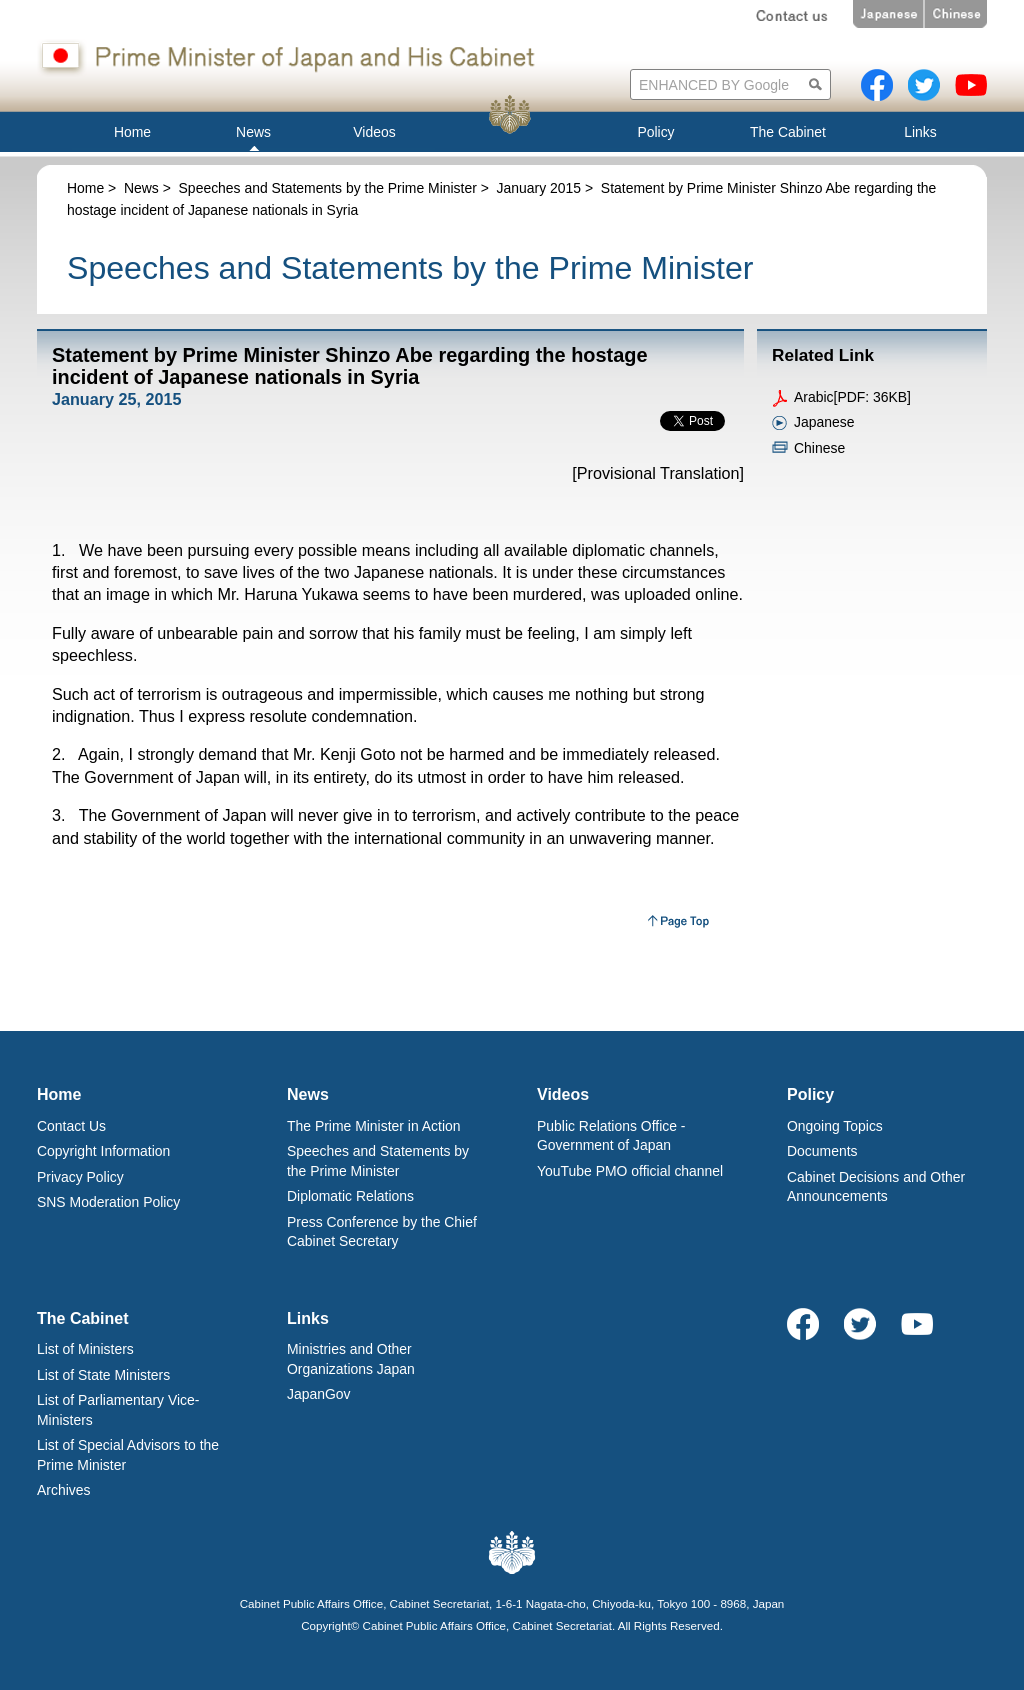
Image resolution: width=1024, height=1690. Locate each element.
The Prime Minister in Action (374, 1126)
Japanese (824, 422)
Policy (810, 1094)
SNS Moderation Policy (108, 1202)
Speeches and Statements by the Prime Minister (328, 188)
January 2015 (539, 188)
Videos (563, 1094)
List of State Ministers (103, 1375)
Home (85, 188)
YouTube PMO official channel (630, 1171)
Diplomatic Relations (350, 1196)
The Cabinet (83, 1318)
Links (308, 1318)
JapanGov (319, 1394)
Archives (63, 1490)
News (141, 188)
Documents (822, 1151)
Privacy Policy (80, 1177)
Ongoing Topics (835, 1126)
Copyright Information (103, 1151)
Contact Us (71, 1126)
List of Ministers (85, 1349)
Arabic (814, 397)
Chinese (819, 448)
